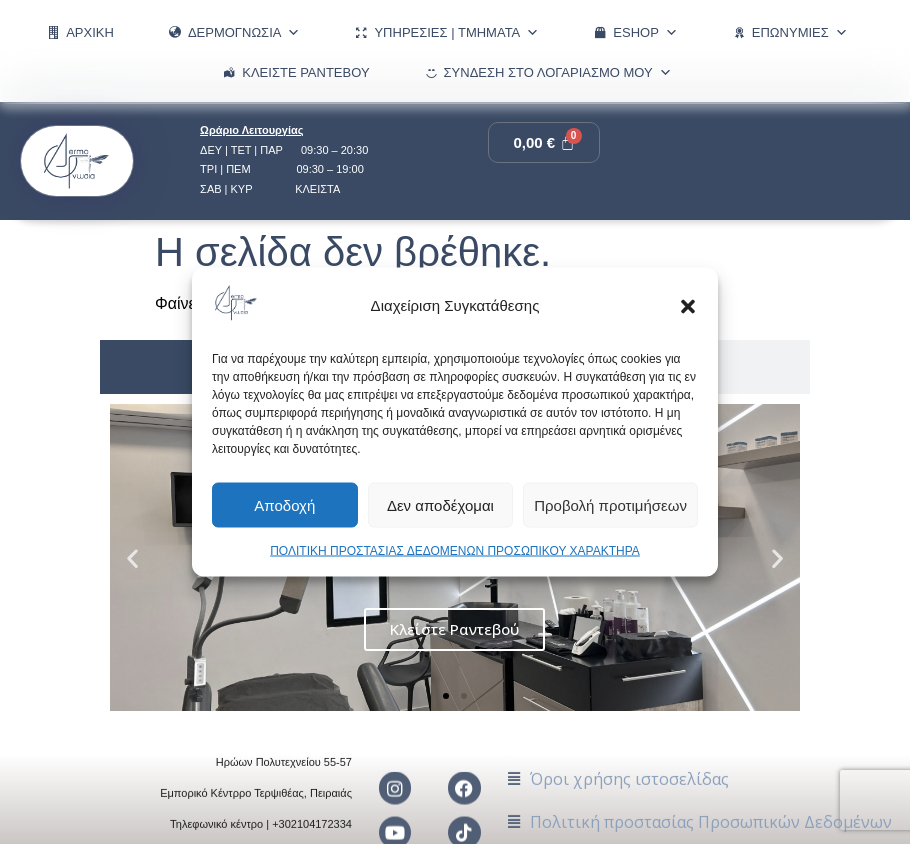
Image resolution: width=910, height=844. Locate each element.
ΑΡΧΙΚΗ (90, 32)
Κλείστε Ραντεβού (305, 72)
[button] (688, 306)
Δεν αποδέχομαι (440, 504)
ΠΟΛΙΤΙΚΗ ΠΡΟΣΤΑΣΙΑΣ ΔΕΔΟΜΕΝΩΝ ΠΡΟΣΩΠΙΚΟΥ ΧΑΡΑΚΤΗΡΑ (455, 551)
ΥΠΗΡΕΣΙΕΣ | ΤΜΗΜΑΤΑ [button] (456, 33)
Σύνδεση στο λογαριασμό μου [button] (558, 73)
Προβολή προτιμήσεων (610, 504)
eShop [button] (645, 33)
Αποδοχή (284, 504)
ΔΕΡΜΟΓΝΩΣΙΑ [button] (244, 33)
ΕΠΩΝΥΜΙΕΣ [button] (800, 33)
